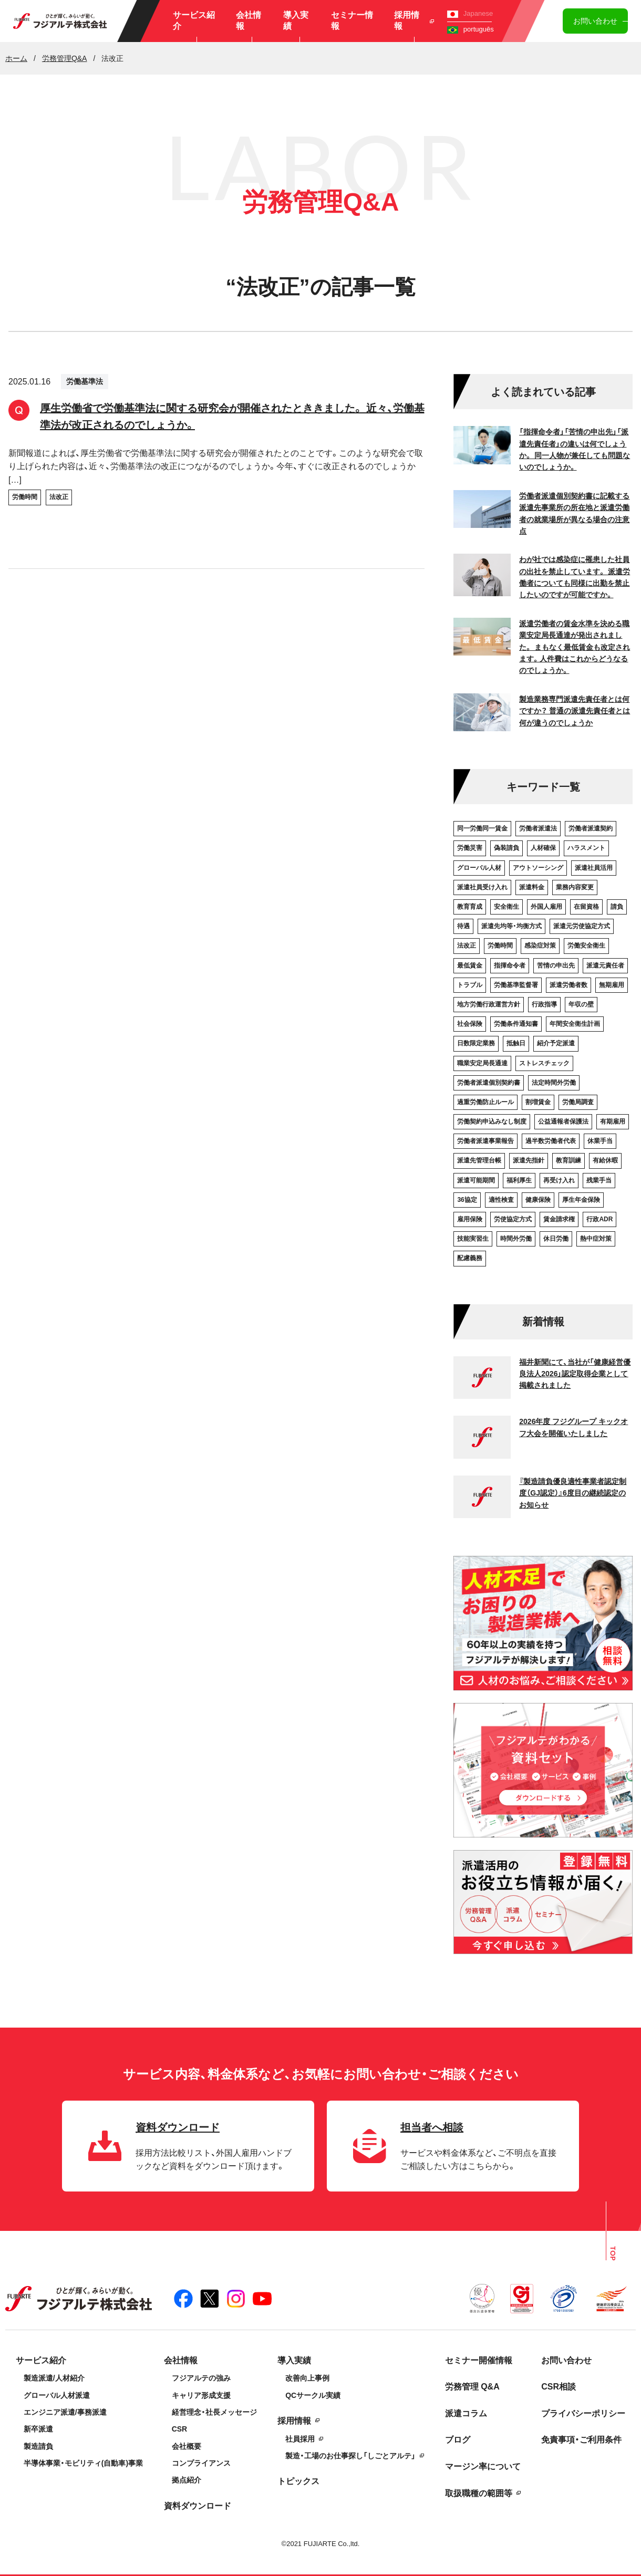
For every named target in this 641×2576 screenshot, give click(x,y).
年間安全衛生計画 (575, 1023)
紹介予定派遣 (556, 1043)
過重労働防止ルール (485, 1102)
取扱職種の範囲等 (478, 2493)
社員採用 (300, 2439)
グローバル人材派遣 (57, 2395)
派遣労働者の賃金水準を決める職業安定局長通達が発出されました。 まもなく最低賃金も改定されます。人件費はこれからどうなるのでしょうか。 (574, 647)
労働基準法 (84, 381)
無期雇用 (611, 985)
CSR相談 (558, 2386)
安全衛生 (506, 906)
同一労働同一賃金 (482, 828)
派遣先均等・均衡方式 (511, 926)
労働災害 (469, 847)
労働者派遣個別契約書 (488, 1082)
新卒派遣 (38, 2429)
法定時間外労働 (554, 1082)
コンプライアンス (201, 2463)
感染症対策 (540, 945)
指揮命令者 (509, 965)
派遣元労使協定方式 (581, 926)
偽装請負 (506, 847)
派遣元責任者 (605, 965)
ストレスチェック (544, 1063)
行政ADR (599, 1219)
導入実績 (295, 20)
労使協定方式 (513, 1219)
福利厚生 (519, 1180)
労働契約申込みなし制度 (491, 1121)
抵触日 (515, 1043)
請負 (617, 906)
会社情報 (248, 20)
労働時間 (24, 497)
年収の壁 (581, 1004)
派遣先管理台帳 (479, 1160)
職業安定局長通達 (482, 1063)
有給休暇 (605, 1160)
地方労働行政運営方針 (488, 1004)
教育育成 (469, 906)
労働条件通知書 (516, 1023)
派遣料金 (531, 887)
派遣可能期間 (476, 1180)
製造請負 (38, 2446)
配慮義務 (469, 1258)
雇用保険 (469, 1219)
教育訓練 (568, 1160)
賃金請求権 (559, 1219)
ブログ (457, 2439)
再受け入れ (559, 1180)
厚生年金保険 (581, 1199)
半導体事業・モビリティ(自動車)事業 (83, 2463)
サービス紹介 (194, 20)
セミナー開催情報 (478, 2360)
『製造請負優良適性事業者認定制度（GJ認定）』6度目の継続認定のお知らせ (572, 1493)
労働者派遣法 (538, 828)
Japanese (470, 13)
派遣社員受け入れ (482, 887)
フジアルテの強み (201, 2378)
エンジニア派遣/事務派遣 (65, 2412)
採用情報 (413, 20)
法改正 (58, 497)
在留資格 (586, 906)
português (470, 29)
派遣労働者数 (568, 985)
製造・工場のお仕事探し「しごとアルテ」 (350, 2456)
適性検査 (501, 1199)
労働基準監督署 (516, 985)
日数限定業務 (476, 1043)
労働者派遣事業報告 (485, 1141)
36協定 (467, 1199)
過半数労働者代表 (550, 1141)
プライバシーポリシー (583, 2413)
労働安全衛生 (586, 945)
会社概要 (186, 2446)
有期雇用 (612, 1121)
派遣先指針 (528, 1160)
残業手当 (599, 1180)
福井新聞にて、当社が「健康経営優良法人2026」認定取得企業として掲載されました (574, 1374)
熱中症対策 (596, 1238)
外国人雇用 (546, 906)
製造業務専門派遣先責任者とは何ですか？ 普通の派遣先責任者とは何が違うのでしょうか (574, 711)
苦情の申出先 (556, 965)
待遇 (463, 926)
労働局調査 (578, 1102)
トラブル (469, 985)
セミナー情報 (352, 20)
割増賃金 (538, 1102)
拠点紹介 (186, 2480)
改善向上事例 (307, 2378)
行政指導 (544, 1004)
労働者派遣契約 (590, 828)
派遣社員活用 (594, 867)
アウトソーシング (538, 867)
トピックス (298, 2481)
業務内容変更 (575, 887)
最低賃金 (469, 965)
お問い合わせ (595, 21)
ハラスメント (586, 847)
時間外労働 (516, 1238)
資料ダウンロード (197, 2505)
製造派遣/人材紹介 (54, 2378)
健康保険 (538, 1199)
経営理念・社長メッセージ (214, 2412)
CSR (180, 2429)
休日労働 (555, 1238)
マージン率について (483, 2466)
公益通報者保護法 (563, 1121)
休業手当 (600, 1141)
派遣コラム (466, 2413)
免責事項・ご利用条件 (581, 2439)
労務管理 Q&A (472, 2386)
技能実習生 (473, 1238)
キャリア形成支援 (201, 2395)
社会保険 (469, 1023)
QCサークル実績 (312, 2395)
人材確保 (543, 847)
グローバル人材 (479, 867)
